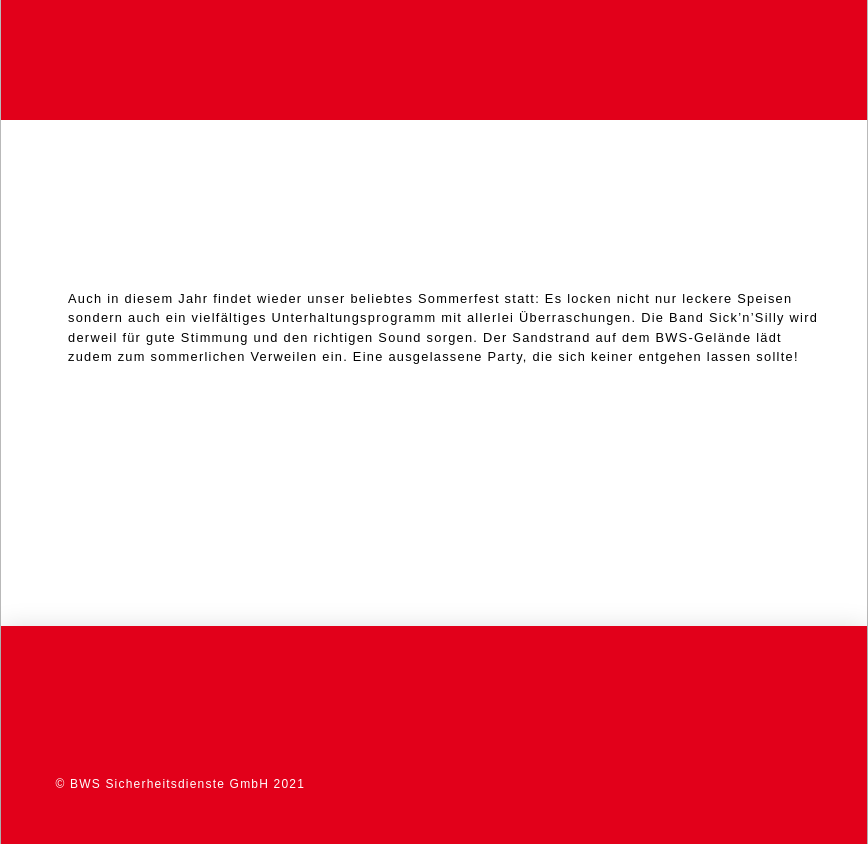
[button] (807, 60)
